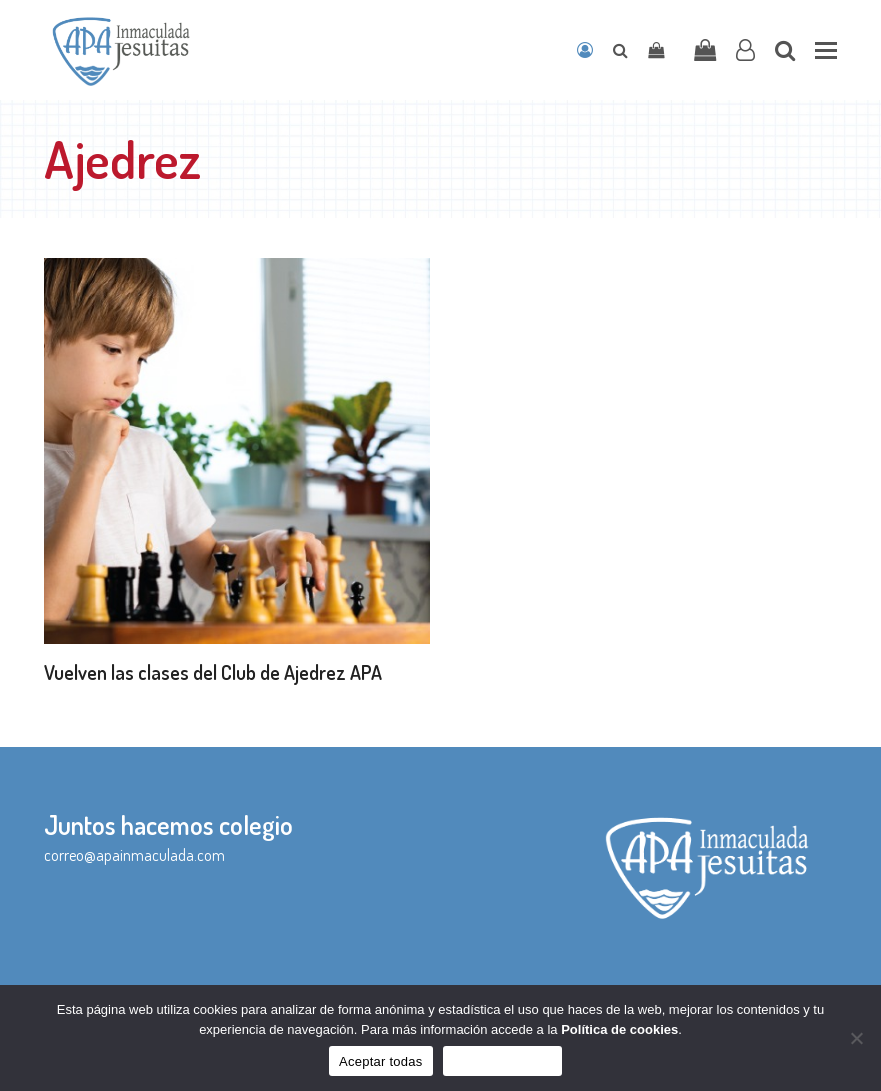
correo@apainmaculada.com (134, 855)
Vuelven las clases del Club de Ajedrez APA (213, 672)
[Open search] (620, 50)
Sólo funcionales (502, 1061)
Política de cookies (619, 1029)
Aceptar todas (380, 1061)
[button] (826, 50)
